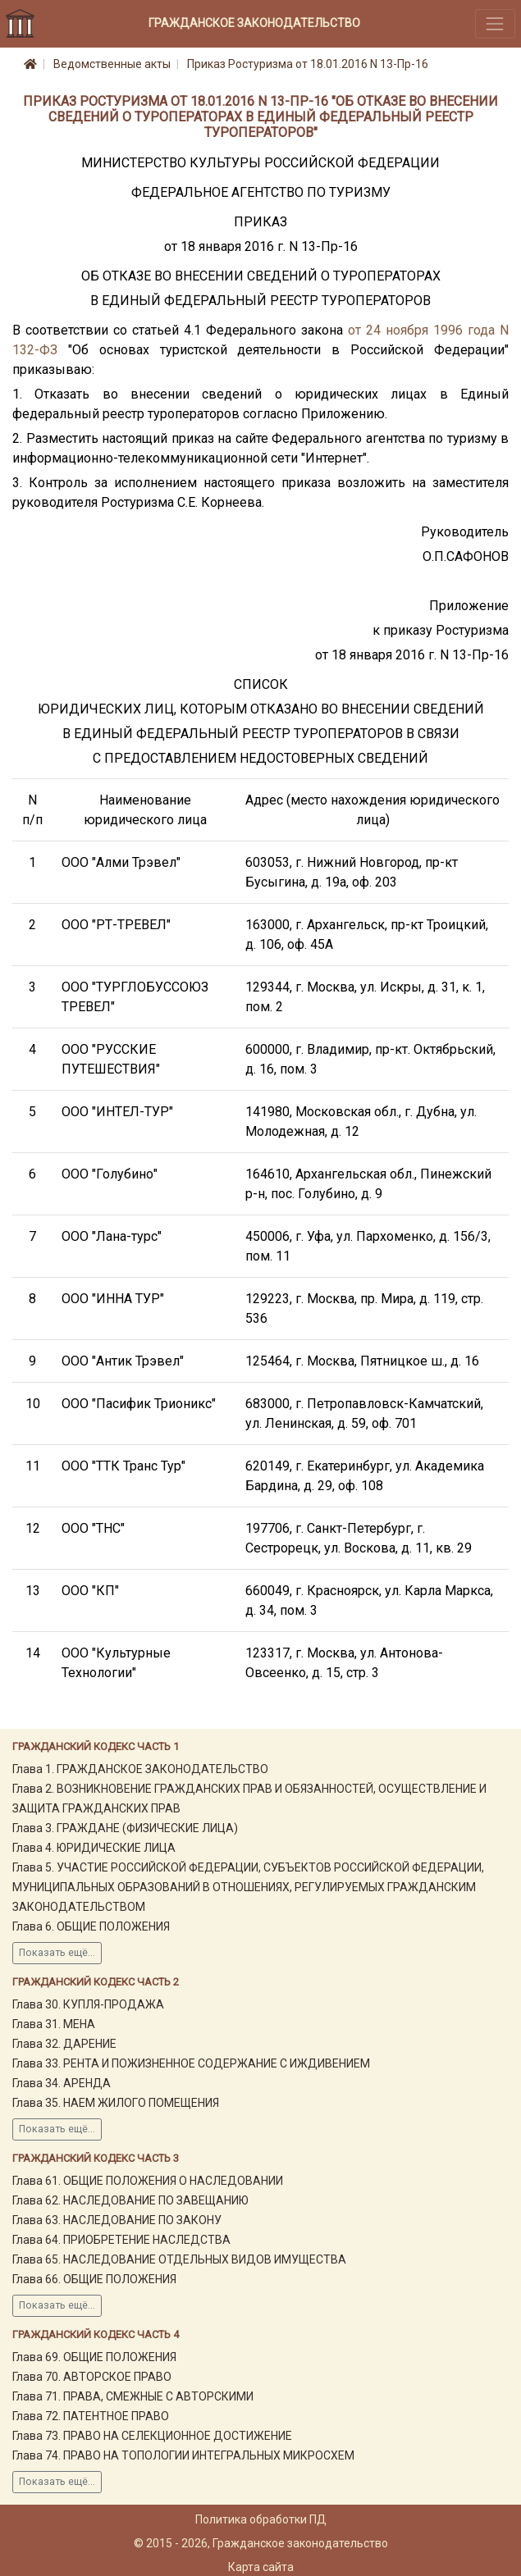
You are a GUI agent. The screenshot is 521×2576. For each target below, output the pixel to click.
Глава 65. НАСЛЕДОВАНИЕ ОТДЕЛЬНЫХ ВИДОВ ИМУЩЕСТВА (179, 2259)
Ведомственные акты (112, 64)
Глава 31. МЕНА (53, 2024)
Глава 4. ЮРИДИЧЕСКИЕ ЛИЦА (94, 1847)
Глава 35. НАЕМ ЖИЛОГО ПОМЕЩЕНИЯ (115, 2102)
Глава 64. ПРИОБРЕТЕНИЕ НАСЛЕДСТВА (121, 2239)
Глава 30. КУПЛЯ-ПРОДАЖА (88, 2004)
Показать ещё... (57, 1952)
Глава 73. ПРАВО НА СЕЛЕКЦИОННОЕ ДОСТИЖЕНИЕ (152, 2435)
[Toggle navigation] (495, 23)
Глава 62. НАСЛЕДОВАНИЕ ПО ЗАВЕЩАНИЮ (130, 2200)
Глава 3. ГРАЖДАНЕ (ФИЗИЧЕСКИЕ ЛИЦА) (125, 1828)
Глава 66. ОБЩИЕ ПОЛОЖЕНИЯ (94, 2279)
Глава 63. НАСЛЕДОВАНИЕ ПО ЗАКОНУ (117, 2220)
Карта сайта (261, 2567)
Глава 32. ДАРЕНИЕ (64, 2043)
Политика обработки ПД (261, 2519)
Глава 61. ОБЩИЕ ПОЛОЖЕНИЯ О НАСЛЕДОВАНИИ (147, 2180)
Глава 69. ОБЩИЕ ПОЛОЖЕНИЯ (94, 2357)
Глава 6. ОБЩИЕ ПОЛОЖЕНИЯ (91, 1926)
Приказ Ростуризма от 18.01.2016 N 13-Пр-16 (307, 64)
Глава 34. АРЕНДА (61, 2083)
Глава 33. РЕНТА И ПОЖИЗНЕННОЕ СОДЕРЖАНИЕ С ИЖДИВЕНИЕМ (191, 2063)
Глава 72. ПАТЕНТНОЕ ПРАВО (90, 2416)
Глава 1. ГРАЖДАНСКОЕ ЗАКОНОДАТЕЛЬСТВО (140, 1769)
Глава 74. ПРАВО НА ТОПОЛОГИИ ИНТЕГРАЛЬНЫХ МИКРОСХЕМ (183, 2455)
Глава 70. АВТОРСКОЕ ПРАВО (91, 2376)
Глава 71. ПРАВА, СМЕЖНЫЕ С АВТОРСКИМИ (133, 2396)
